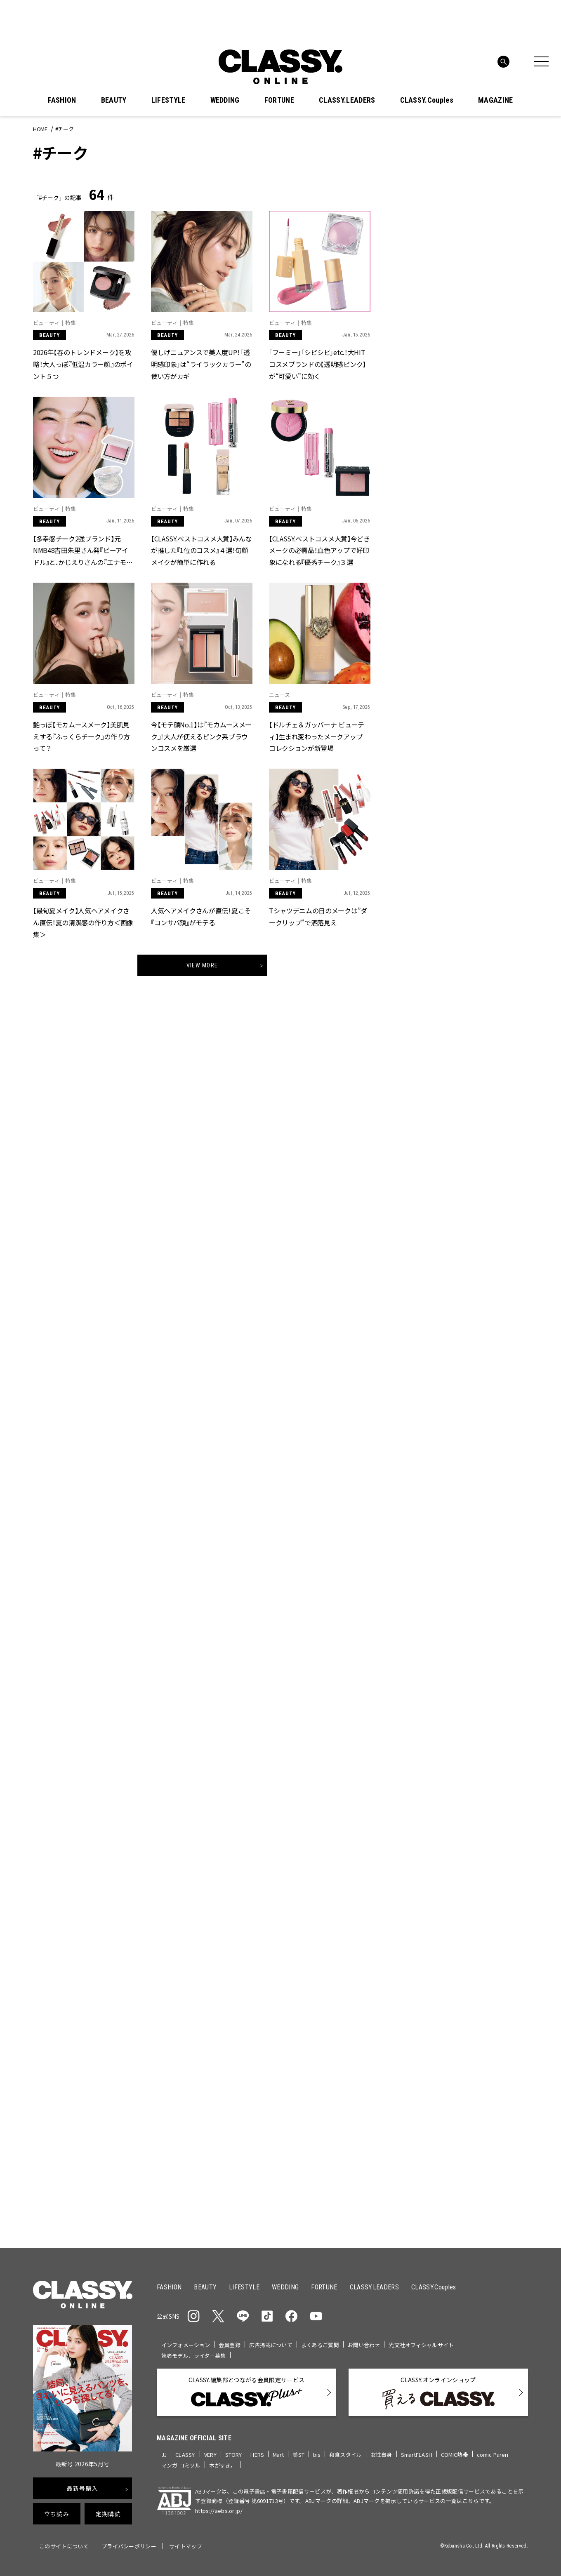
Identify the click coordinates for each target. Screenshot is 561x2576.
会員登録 (229, 2345)
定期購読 (108, 2514)
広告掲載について (270, 2345)
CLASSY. (185, 2454)
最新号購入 (82, 2488)
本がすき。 (222, 2465)
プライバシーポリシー (128, 2546)
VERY (210, 2454)
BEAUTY (114, 100)
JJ (164, 2454)
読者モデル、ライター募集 (193, 2356)
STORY (233, 2454)
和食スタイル (345, 2454)
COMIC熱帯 (454, 2454)
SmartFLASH (416, 2454)
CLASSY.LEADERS (347, 100)
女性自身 (381, 2454)
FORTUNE (279, 100)
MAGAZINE (495, 100)
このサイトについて (64, 2546)
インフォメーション (185, 2345)
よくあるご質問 (320, 2345)
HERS (257, 2454)
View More (202, 965)
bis (317, 2454)
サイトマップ (185, 2546)
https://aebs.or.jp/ (219, 2511)
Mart (278, 2454)
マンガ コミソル (180, 2465)
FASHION (62, 100)
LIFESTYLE (168, 100)
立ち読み (56, 2514)
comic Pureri (493, 2454)
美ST (298, 2454)
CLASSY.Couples (426, 100)
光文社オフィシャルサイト (421, 2345)
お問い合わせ (364, 2345)
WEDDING (225, 100)
